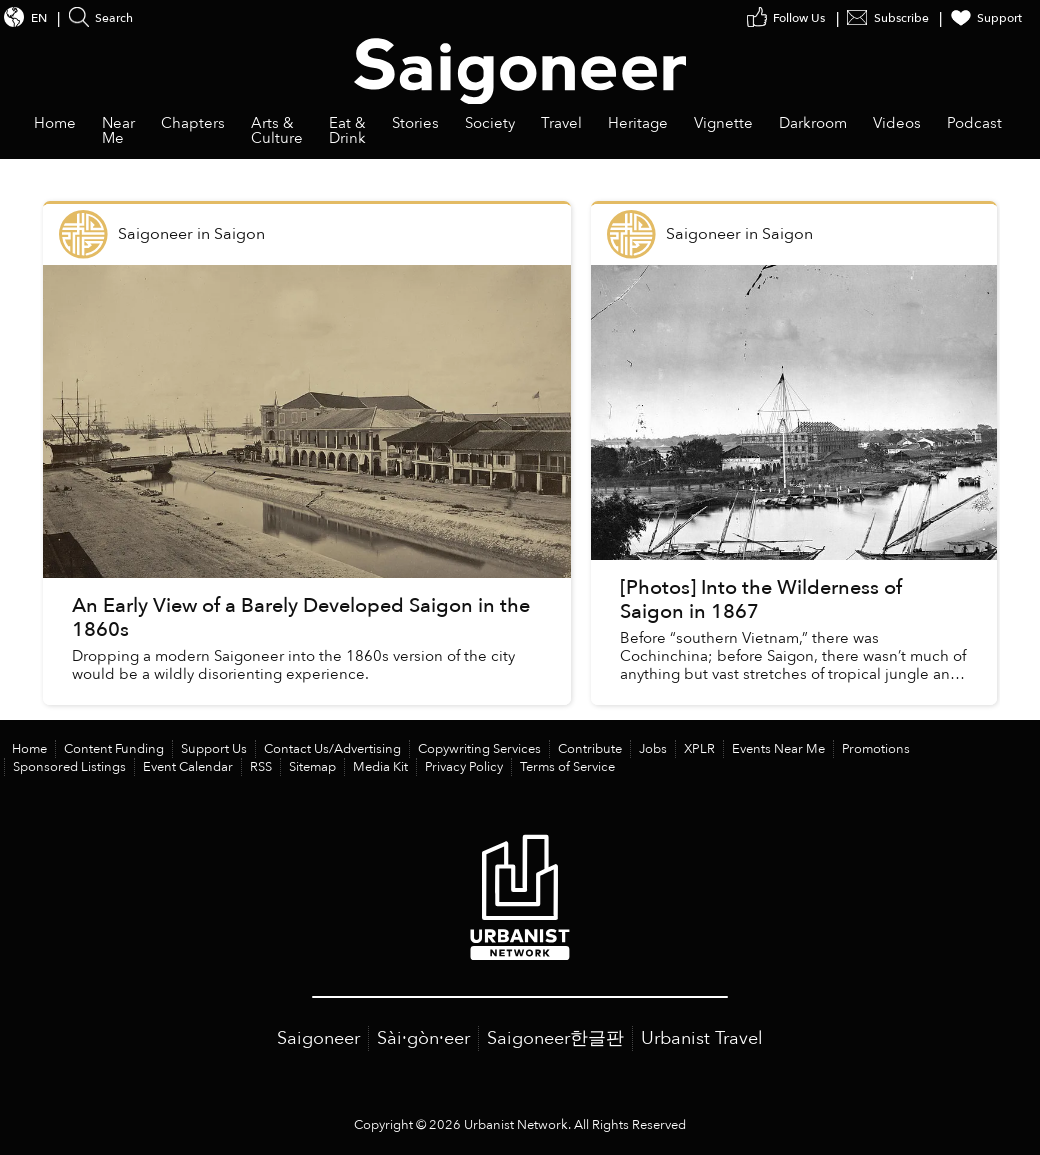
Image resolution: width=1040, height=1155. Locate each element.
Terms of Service (567, 767)
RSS (261, 767)
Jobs (653, 749)
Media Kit (380, 767)
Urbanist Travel (702, 1038)
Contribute (590, 749)
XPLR (699, 749)
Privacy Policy (464, 767)
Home (29, 749)
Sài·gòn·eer (423, 1038)
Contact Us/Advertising (332, 749)
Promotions (876, 749)
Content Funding (114, 749)
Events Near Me (778, 749)
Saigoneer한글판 (555, 1038)
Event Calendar (188, 767)
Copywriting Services (479, 749)
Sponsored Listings (69, 767)
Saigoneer (318, 1038)
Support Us (214, 749)
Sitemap (312, 767)
